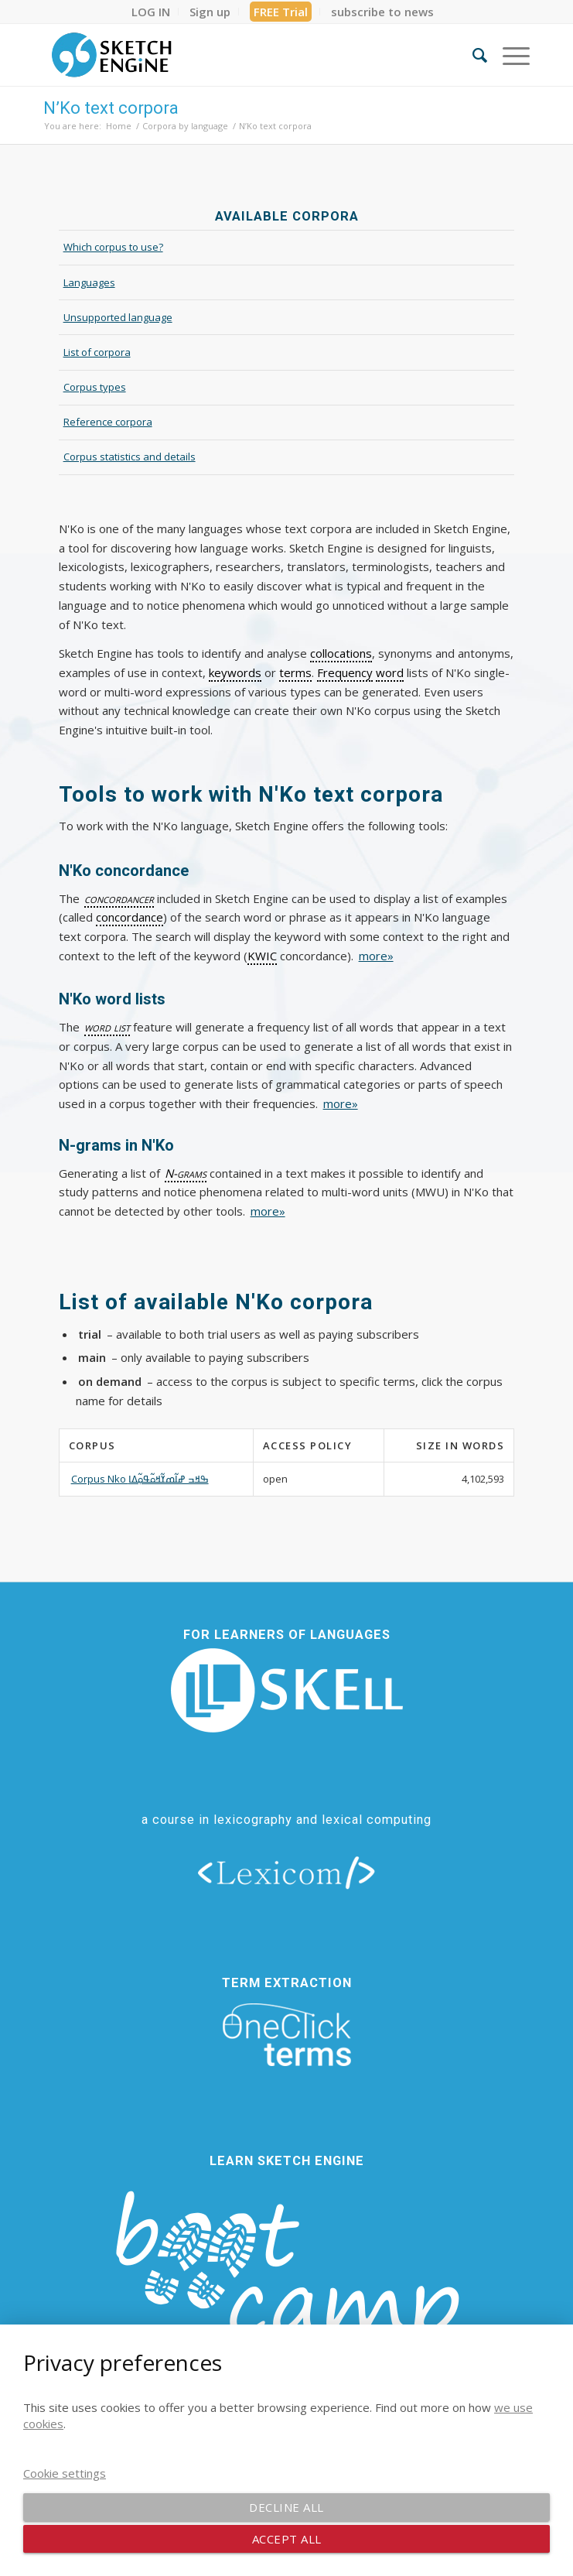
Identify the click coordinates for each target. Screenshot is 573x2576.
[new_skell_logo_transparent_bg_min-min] (287, 1690)
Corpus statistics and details (129, 457)
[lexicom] (287, 1872)
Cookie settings (64, 2473)
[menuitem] (151, 11)
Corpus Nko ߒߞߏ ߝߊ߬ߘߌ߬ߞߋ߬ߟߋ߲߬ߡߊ (140, 1479)
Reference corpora (107, 422)
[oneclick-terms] (287, 2035)
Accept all (287, 2539)
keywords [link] (235, 672)
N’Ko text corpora (111, 108)
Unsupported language (117, 317)
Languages (89, 282)
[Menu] (508, 55)
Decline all (286, 2507)
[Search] (472, 55)
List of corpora (97, 352)
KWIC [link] (262, 955)
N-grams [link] (185, 1173)
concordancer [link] (119, 898)
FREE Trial (281, 11)
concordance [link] (129, 917)
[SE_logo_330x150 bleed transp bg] (238, 55)
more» (376, 955)
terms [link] (295, 672)
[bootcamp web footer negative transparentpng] (287, 2284)
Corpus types (94, 387)
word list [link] (107, 1027)
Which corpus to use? (113, 247)
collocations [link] (341, 653)
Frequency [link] (345, 672)
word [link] (390, 672)
